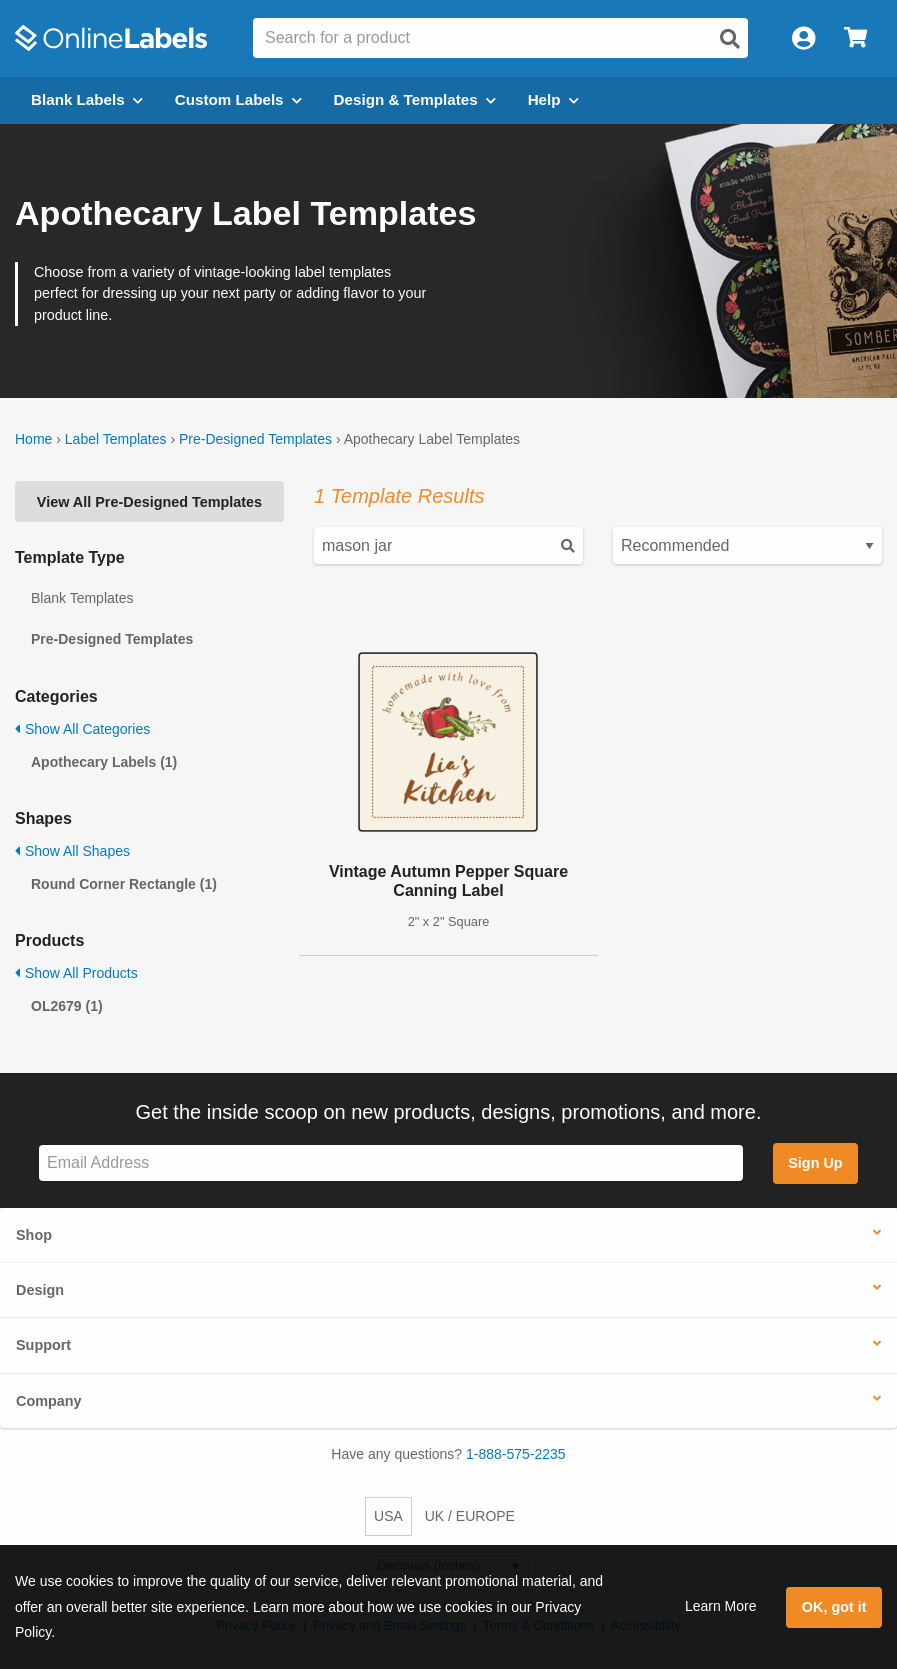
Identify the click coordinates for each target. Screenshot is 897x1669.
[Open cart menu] (855, 38)
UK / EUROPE (470, 1516)
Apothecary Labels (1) (104, 762)
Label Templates (116, 439)
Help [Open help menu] (553, 99)
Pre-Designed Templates (255, 439)
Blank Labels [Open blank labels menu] (87, 99)
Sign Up (815, 1163)
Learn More (721, 1606)
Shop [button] (34, 1235)
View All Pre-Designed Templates (149, 502)
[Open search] (730, 39)
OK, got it (834, 1607)
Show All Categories (82, 729)
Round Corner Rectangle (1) (124, 884)
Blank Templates (82, 598)
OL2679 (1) (67, 1006)
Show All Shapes (72, 851)
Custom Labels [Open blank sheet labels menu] (238, 99)
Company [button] (49, 1401)
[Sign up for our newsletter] (391, 1163)
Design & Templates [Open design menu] (415, 99)
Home (33, 439)
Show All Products (76, 973)
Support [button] (43, 1345)
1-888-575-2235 (516, 1454)
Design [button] (40, 1290)
